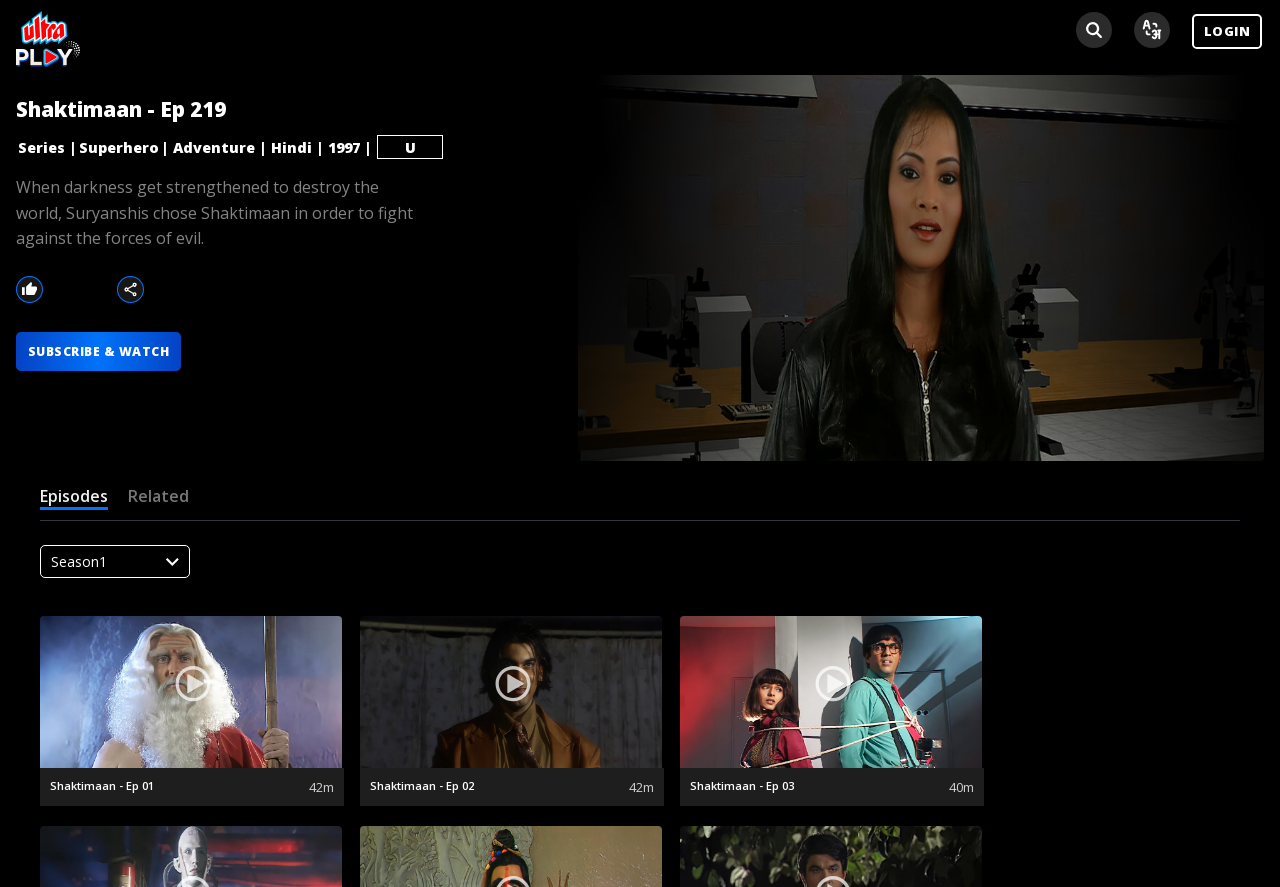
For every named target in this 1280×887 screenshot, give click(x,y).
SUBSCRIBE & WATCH (102, 353)
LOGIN (1227, 31)
